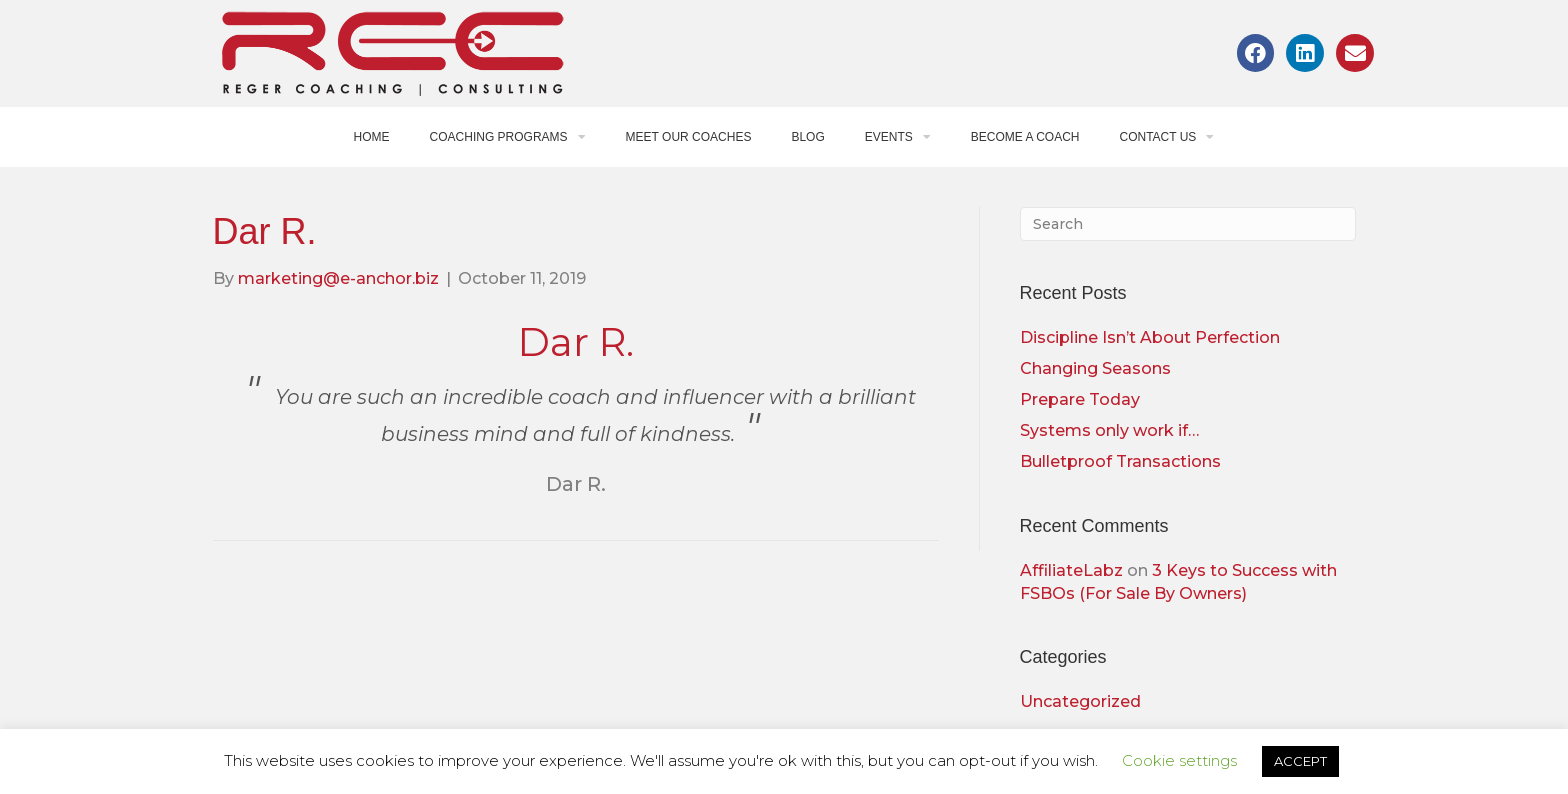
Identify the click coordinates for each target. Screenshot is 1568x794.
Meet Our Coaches (689, 137)
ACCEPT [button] (1300, 761)
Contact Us (1166, 137)
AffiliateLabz (1071, 570)
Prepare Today (1080, 399)
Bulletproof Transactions (1120, 461)
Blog (807, 137)
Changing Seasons (1095, 368)
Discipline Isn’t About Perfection (1150, 337)
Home (372, 137)
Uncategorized (1080, 701)
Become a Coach (1025, 137)
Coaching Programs (508, 137)
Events (898, 137)
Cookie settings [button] (1179, 760)
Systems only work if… (1109, 430)
